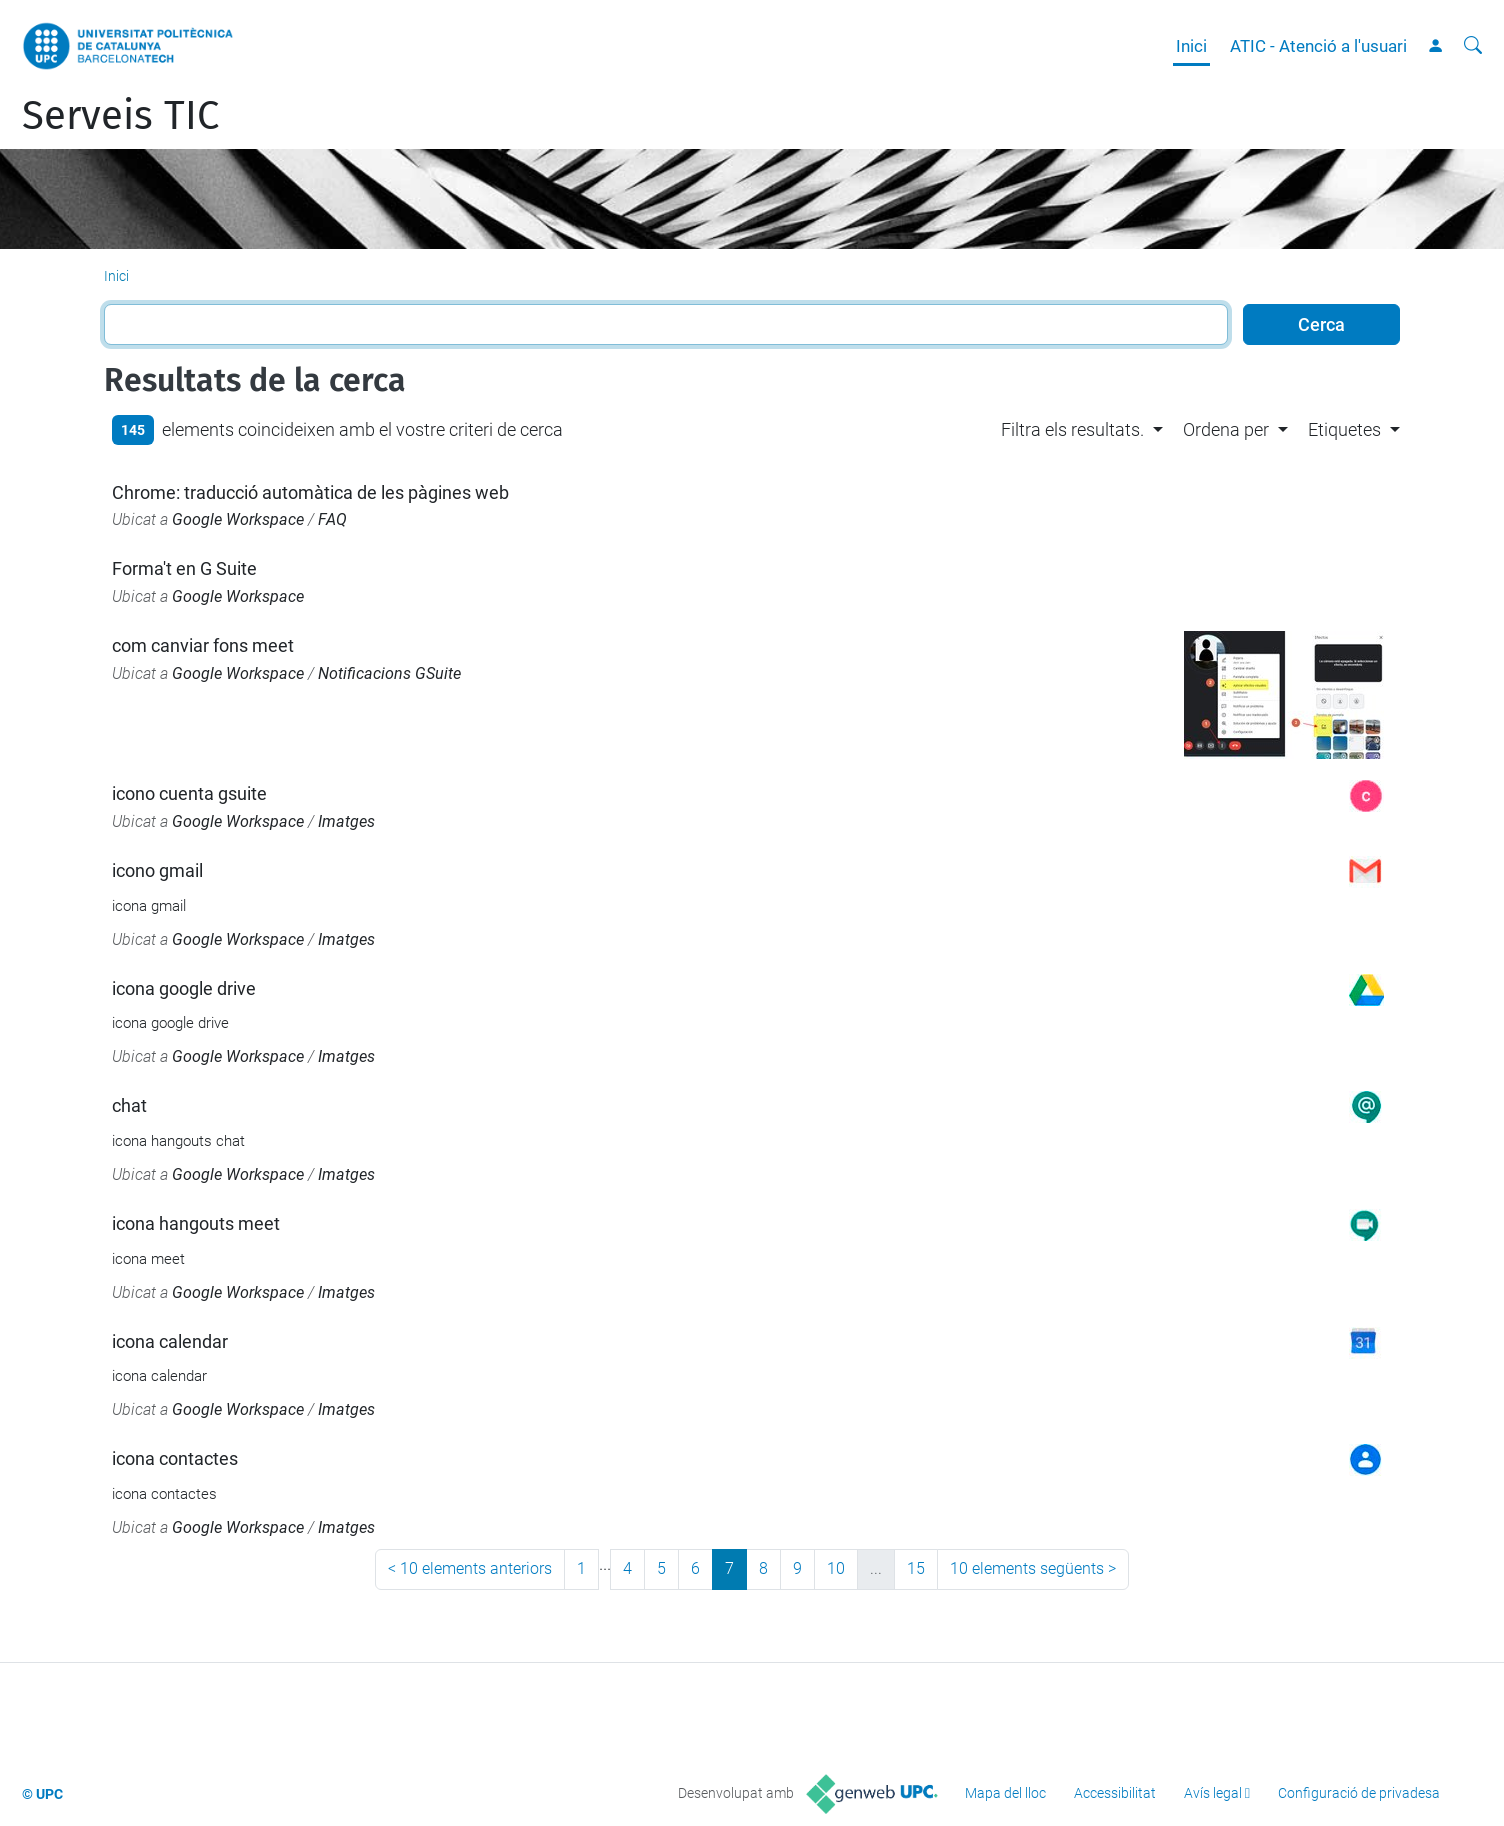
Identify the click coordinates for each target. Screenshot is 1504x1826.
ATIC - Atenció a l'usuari (1318, 46)
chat (129, 1105)
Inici (1191, 46)
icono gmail (157, 870)
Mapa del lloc (1005, 1793)
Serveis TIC (120, 116)
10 (836, 1568)
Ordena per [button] (1226, 429)
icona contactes (175, 1458)
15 (916, 1568)
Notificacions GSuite (389, 673)
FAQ (332, 519)
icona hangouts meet (196, 1223)
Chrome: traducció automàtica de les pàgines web (310, 492)
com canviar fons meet (203, 645)
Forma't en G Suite (184, 568)
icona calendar (170, 1341)
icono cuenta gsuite (189, 793)
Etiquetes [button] (1344, 429)
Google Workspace (238, 519)
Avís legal (1213, 1793)
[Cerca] (1473, 46)
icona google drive (184, 988)
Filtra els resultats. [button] (1072, 429)
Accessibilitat (1115, 1793)
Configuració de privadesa (1359, 1793)
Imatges (346, 821)
